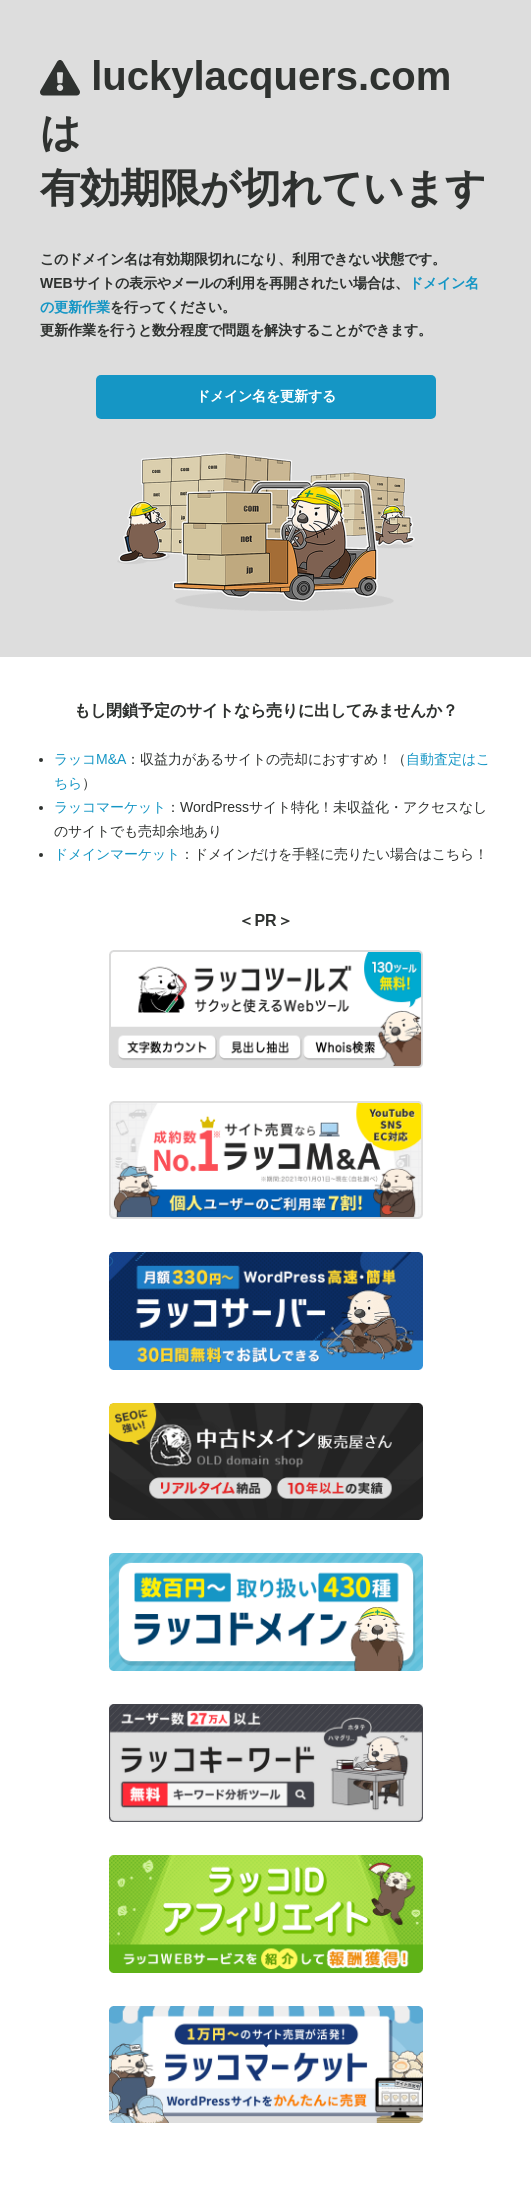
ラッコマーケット (110, 807)
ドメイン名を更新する (266, 396)
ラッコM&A (90, 759)
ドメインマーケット (117, 854)
